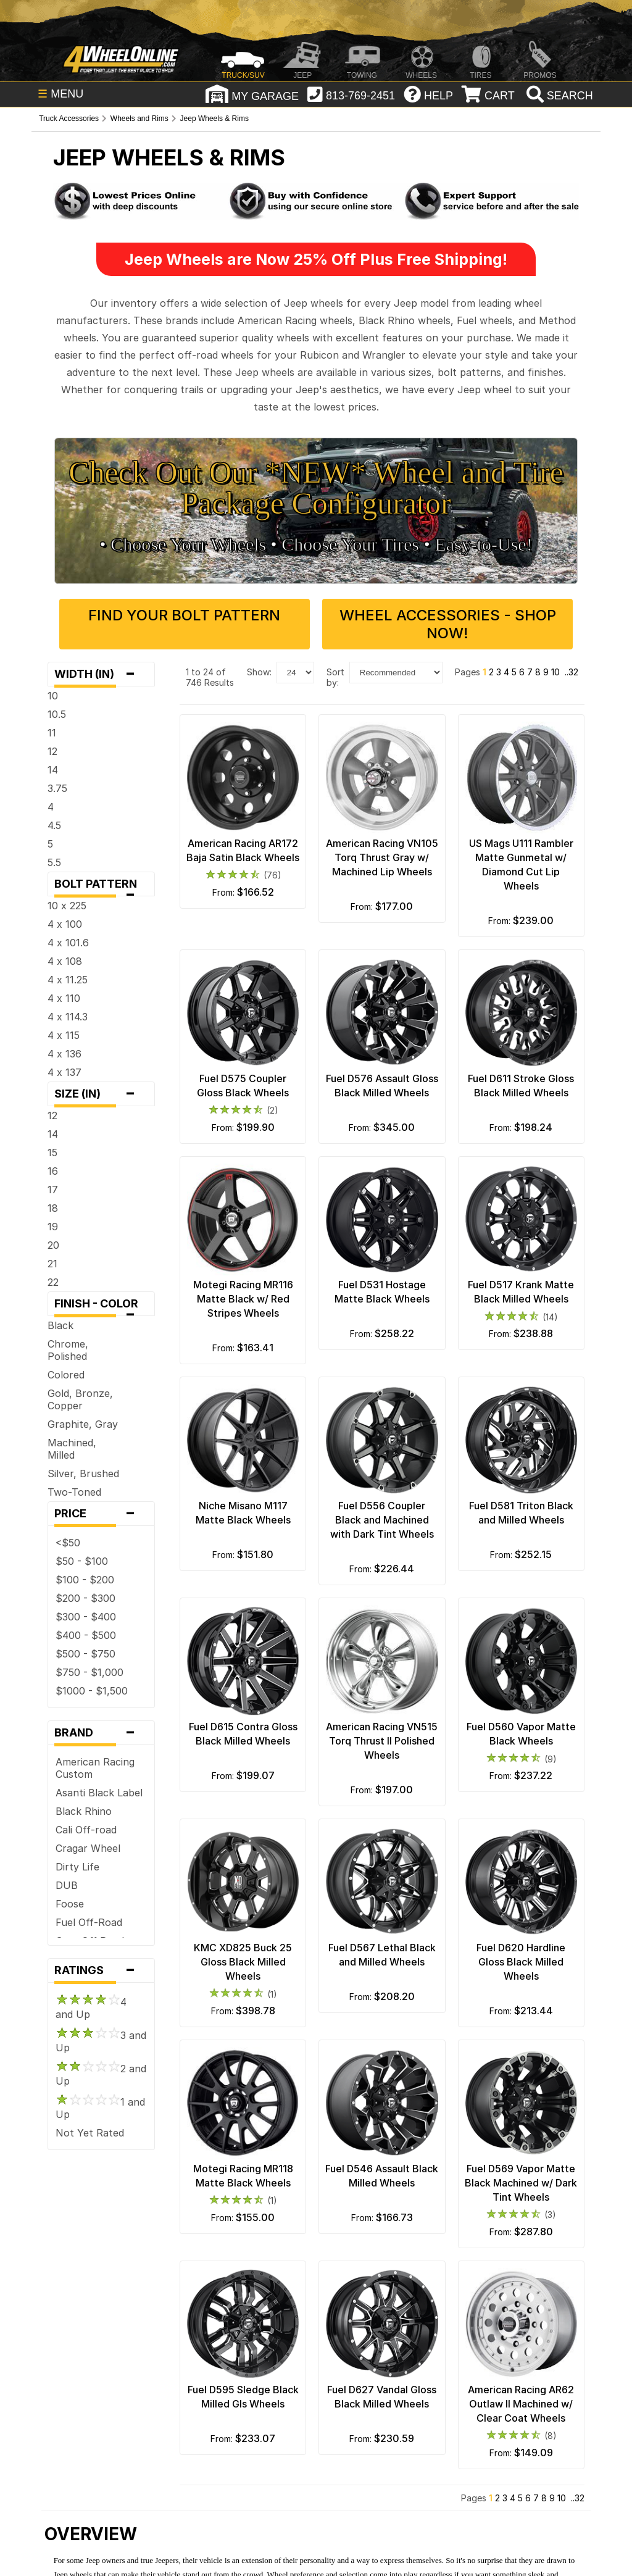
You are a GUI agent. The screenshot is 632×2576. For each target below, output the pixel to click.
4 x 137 (64, 1072)
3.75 (57, 788)
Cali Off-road (86, 1830)
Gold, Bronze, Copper (80, 1399)
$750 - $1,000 (89, 1672)
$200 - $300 (85, 1598)
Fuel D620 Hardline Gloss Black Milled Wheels (520, 1961)
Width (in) (101, 674)
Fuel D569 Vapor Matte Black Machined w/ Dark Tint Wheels (521, 2182)
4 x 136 (64, 1054)
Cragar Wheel (88, 1848)
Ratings (101, 1970)
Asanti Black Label (99, 1792)
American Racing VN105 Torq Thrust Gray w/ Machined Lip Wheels (382, 857)
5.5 (54, 862)
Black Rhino (84, 1811)
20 (53, 1245)
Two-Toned (74, 1492)
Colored (66, 1375)
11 (52, 733)
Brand (101, 1732)
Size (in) (101, 1094)
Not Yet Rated (90, 2133)
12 (52, 751)
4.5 (54, 825)
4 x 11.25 (68, 979)
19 (53, 1226)
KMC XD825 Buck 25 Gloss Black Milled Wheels (243, 1961)
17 (53, 1189)
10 (53, 696)
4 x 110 (64, 998)
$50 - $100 (82, 1561)
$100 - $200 (85, 1580)
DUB (67, 1885)
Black (60, 1325)
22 (53, 1282)
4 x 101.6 (68, 942)
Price (101, 1513)
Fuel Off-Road (89, 1922)
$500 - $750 (85, 1654)
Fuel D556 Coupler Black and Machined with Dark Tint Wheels (382, 1519)
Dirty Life (77, 1867)
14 (53, 770)
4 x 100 (65, 924)
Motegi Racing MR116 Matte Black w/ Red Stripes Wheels (243, 1298)
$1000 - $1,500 (92, 1691)
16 (53, 1171)
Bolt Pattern (101, 886)
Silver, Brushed (83, 1473)
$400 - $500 (86, 1635)
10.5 (57, 714)
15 (52, 1152)
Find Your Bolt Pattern (184, 615)
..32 (571, 672)
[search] (558, 96)
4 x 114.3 (68, 1017)
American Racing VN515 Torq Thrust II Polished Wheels (382, 1740)
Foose (70, 1904)
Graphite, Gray (83, 1424)
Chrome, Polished (68, 1350)
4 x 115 (64, 1035)
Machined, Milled (72, 1448)
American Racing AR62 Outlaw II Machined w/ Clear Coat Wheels (521, 2403)
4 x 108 (65, 961)
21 (52, 1263)
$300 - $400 (86, 1617)
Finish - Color (101, 1306)
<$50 (68, 1542)
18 (53, 1208)
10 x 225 (67, 905)
